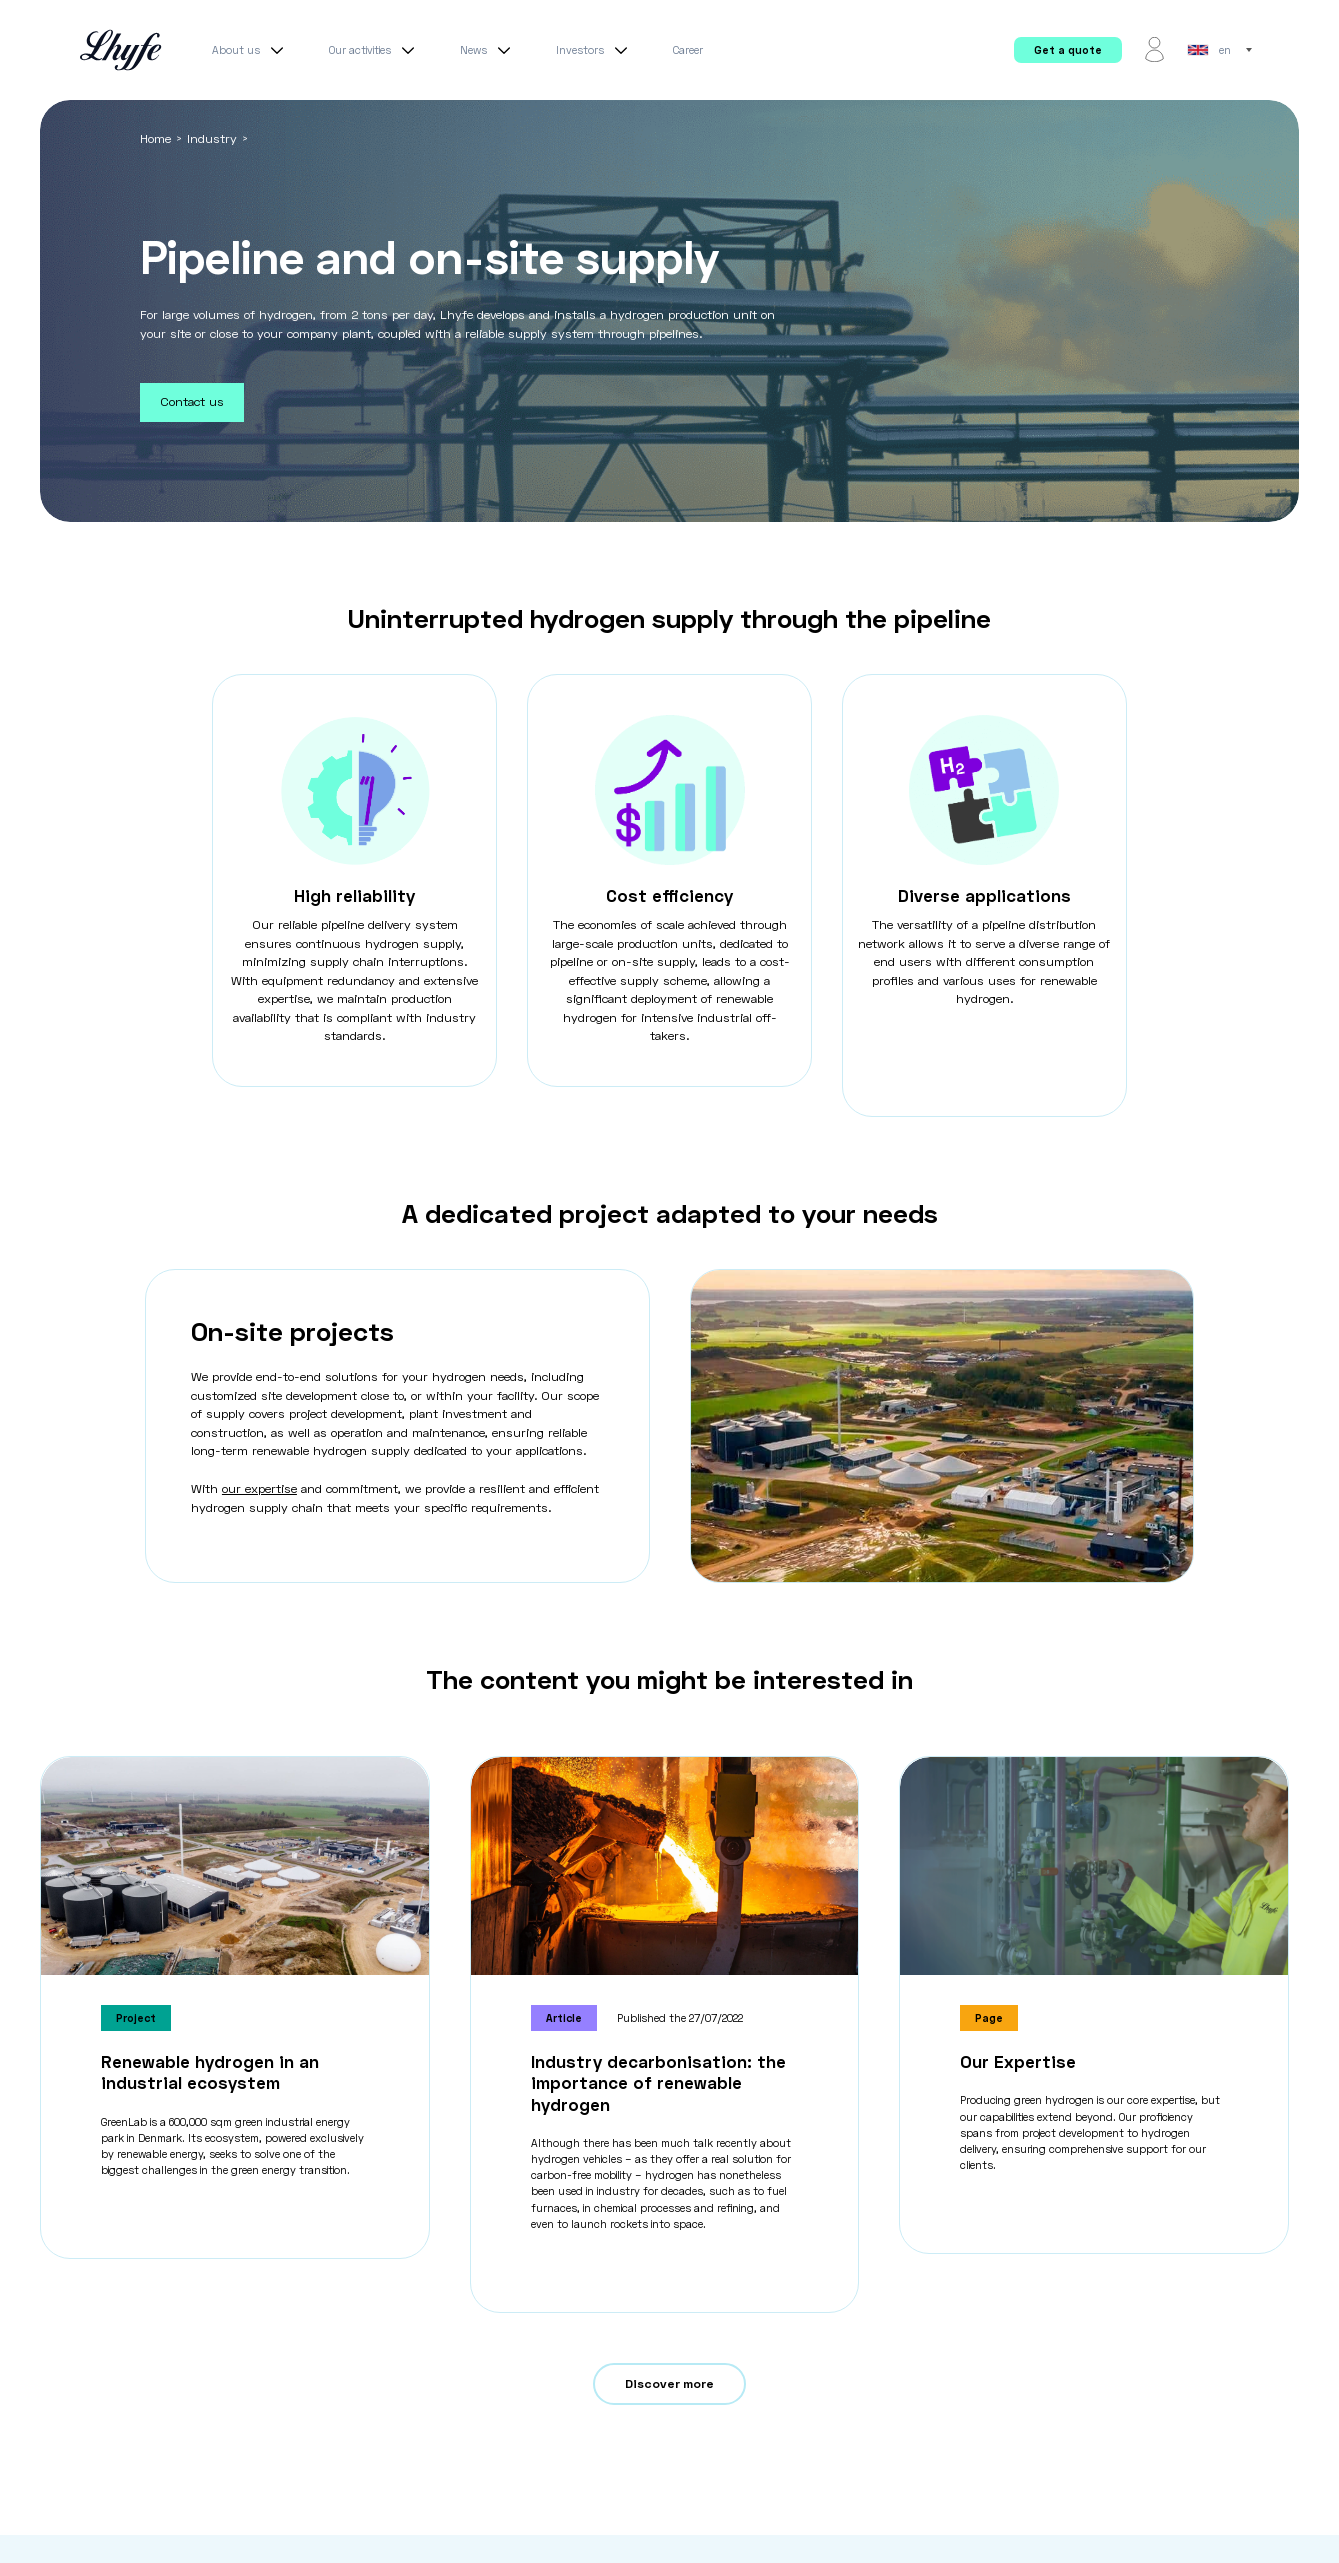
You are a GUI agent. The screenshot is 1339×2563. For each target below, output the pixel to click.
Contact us (192, 401)
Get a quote (1068, 49)
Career (688, 49)
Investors (594, 50)
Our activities (374, 50)
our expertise (259, 1488)
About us (250, 50)
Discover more (669, 2383)
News (488, 50)
